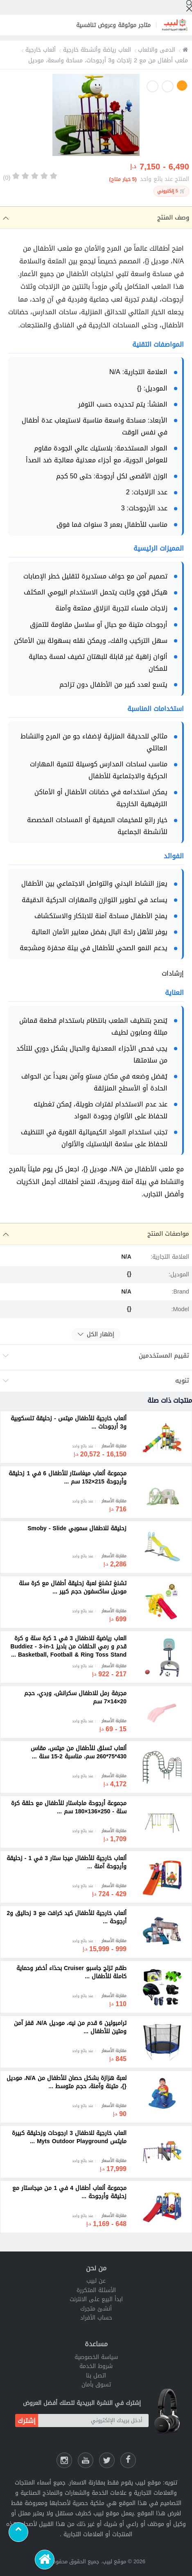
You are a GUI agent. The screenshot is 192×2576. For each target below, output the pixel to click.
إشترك (27, 2420)
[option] (96, 116)
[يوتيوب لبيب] (85, 2460)
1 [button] (182, 85)
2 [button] (168, 86)
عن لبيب (96, 2280)
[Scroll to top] (18, 2532)
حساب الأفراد (96, 2317)
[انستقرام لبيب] (64, 2460)
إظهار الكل (96, 1334)
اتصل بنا (96, 2375)
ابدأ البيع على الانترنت (96, 2299)
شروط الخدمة (96, 2366)
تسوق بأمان (96, 2384)
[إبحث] (189, 5)
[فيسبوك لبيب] (128, 2460)
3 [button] (152, 86)
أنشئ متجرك (96, 2308)
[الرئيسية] (44, 2559)
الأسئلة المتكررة (96, 2290)
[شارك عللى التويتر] (106, 2460)
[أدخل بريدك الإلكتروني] (93, 2420)
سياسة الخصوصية (96, 2357)
